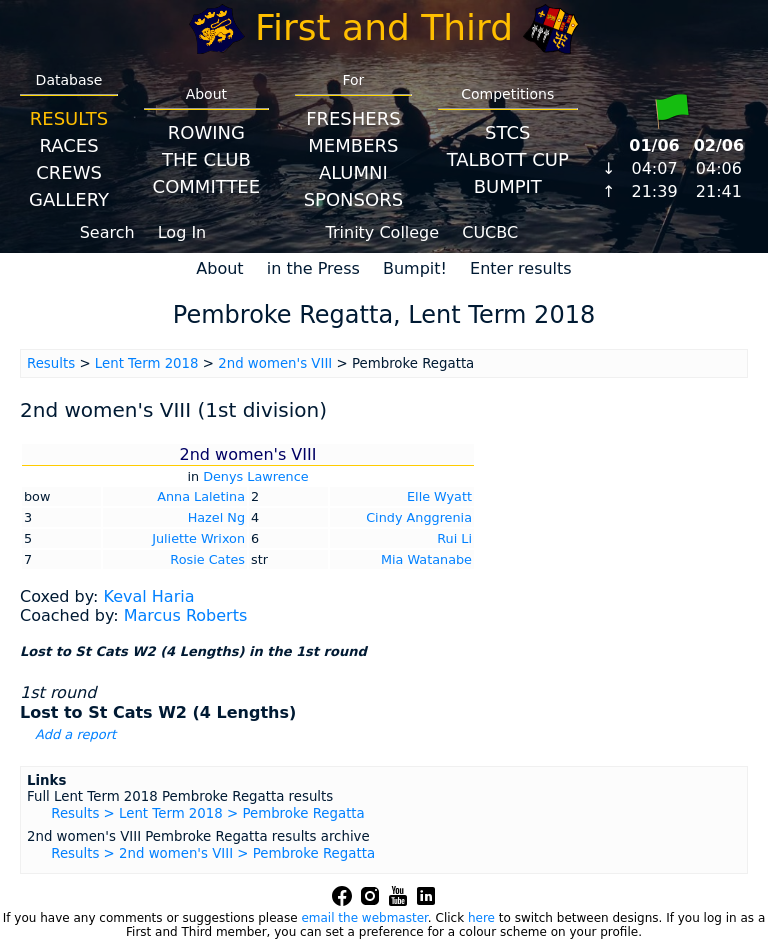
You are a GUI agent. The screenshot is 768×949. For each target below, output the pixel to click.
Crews (69, 172)
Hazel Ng (216, 517)
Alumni (353, 172)
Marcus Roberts (186, 615)
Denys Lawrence (255, 476)
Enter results (521, 268)
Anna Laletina (201, 496)
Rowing (206, 132)
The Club (206, 159)
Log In (182, 232)
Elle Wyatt (439, 496)
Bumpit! (415, 268)
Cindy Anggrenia (419, 517)
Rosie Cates (207, 559)
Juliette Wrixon (198, 538)
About (219, 268)
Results (69, 118)
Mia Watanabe (426, 559)
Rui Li (454, 538)
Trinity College (383, 232)
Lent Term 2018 (147, 363)
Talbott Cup (508, 159)
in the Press (313, 268)
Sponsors (353, 199)
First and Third (384, 27)
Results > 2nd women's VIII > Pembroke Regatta (213, 853)
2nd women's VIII (275, 363)
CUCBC (490, 232)
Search (107, 232)
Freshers (353, 118)
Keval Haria (148, 596)
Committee (207, 186)
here (481, 918)
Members (353, 145)
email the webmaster (364, 918)
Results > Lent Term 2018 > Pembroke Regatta (208, 813)
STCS (507, 132)
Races (68, 145)
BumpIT (508, 186)
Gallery (69, 199)
